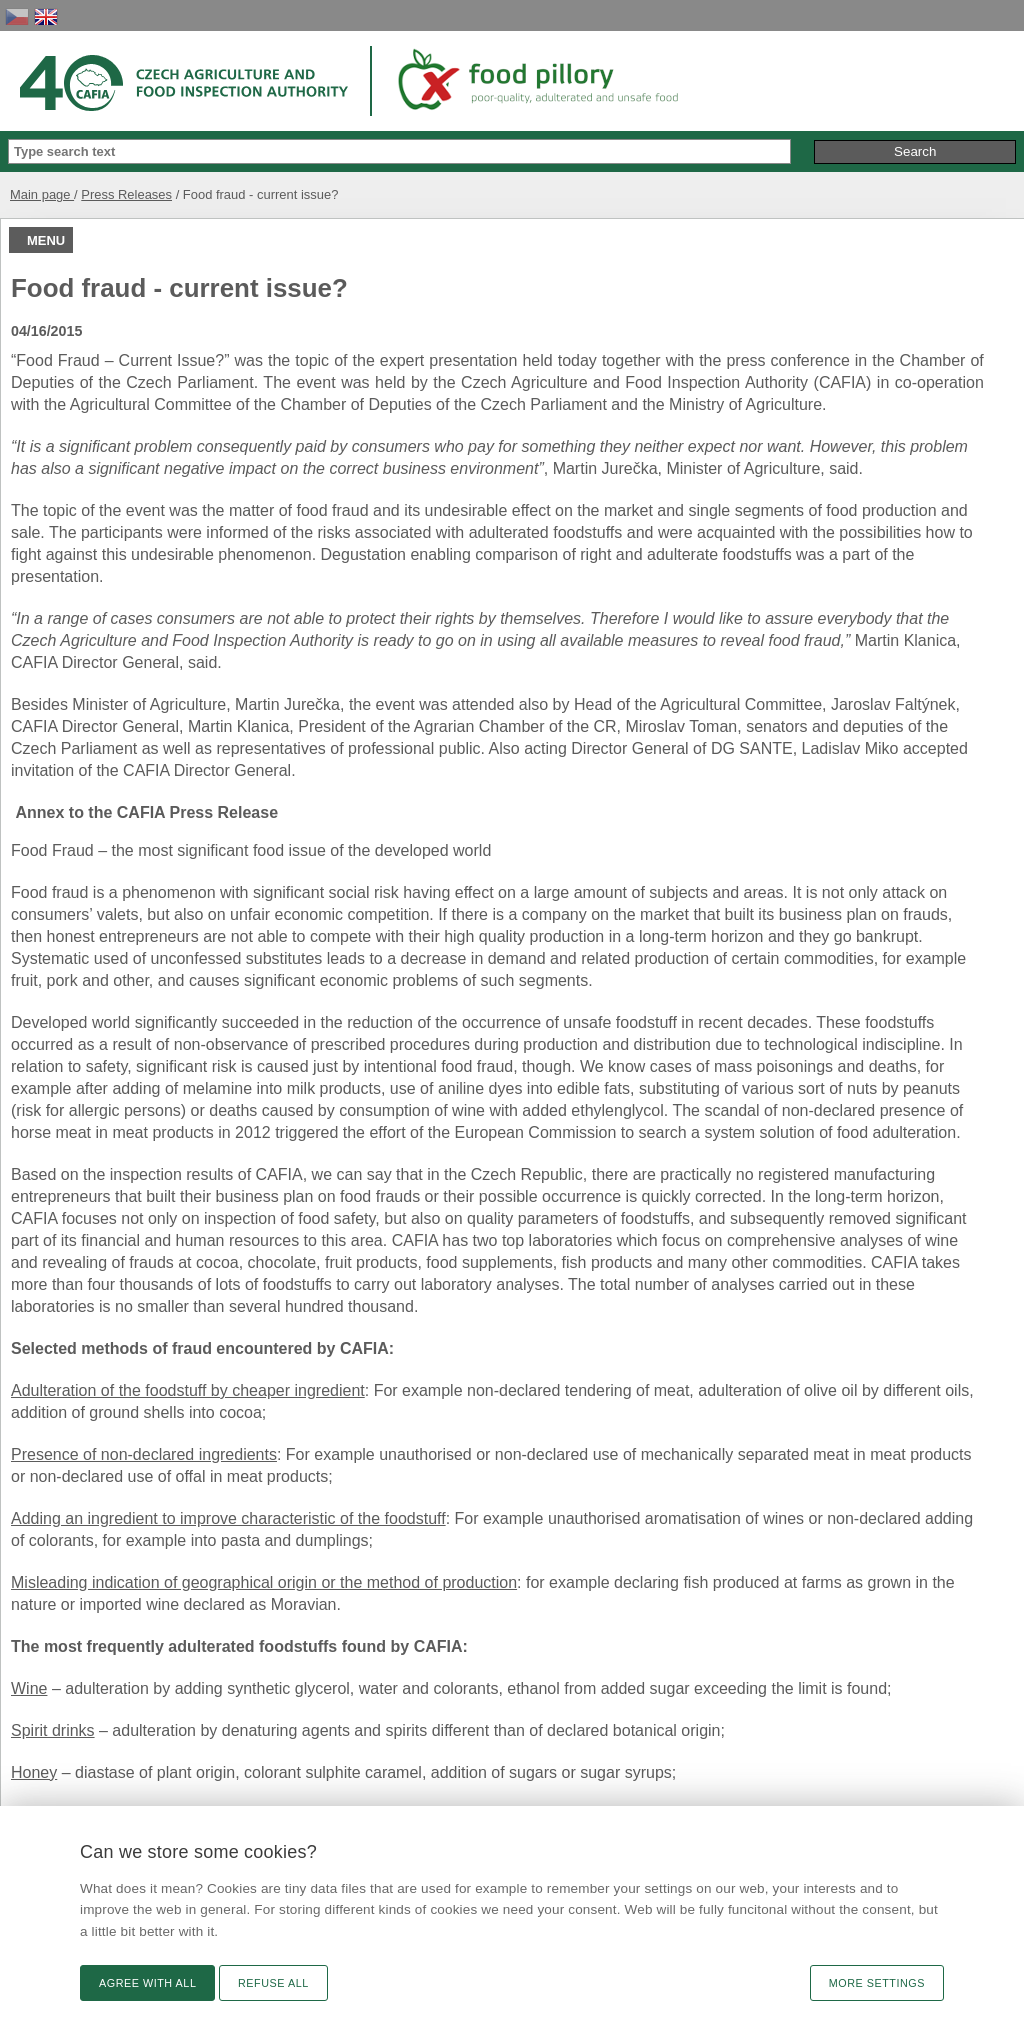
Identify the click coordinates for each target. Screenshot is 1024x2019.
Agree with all (147, 1983)
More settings (877, 1983)
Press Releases (126, 194)
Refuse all (273, 1983)
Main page (42, 194)
